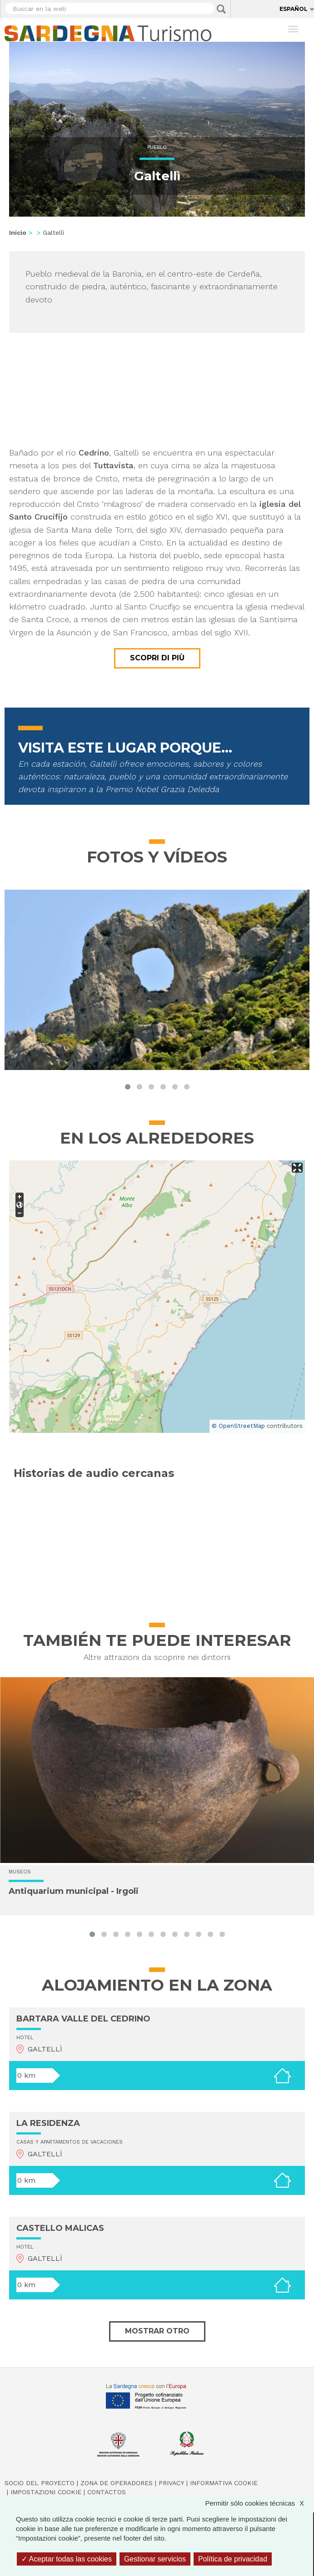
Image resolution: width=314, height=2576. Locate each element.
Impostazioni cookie (45, 2492)
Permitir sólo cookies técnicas (259, 2503)
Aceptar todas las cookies (66, 2559)
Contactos (106, 2492)
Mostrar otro (157, 2331)
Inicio (17, 232)
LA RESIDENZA (48, 2123)
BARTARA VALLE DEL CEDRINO (83, 2019)
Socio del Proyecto (40, 2483)
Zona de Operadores (116, 2483)
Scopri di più (157, 658)
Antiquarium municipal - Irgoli (74, 1892)
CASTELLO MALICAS (60, 2228)
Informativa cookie (224, 2483)
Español (293, 8)
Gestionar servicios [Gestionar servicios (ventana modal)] (155, 2559)
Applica (221, 9)
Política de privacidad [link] (232, 2559)
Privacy (171, 2483)
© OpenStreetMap (238, 1425)
